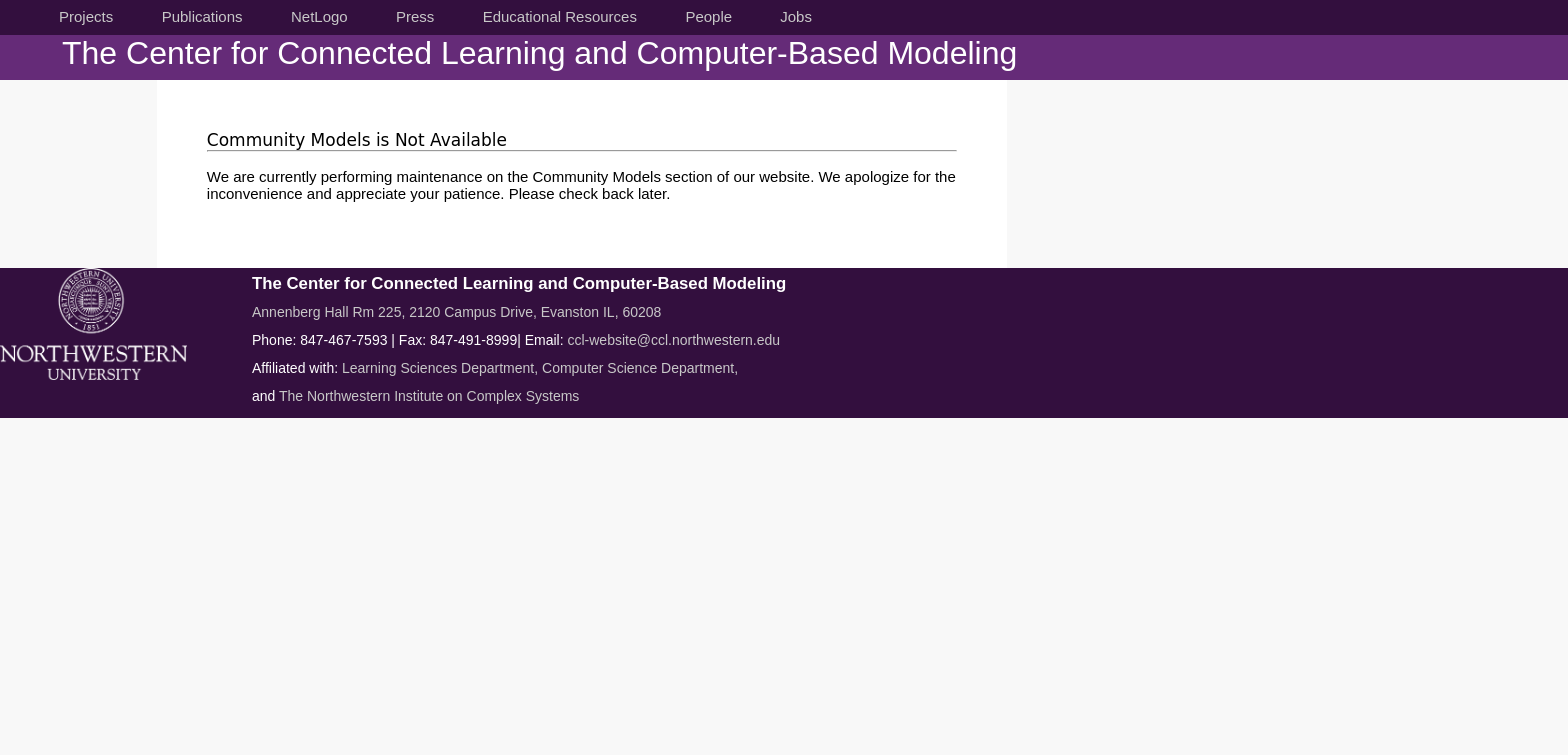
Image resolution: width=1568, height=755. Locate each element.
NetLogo (319, 16)
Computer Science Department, (640, 368)
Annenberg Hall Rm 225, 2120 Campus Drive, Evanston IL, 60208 (456, 312)
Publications (202, 16)
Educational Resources (560, 16)
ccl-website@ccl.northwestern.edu (673, 340)
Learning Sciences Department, (442, 368)
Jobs (796, 16)
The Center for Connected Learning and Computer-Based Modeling (539, 53)
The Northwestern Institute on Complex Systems (429, 396)
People (708, 16)
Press (415, 16)
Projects (86, 16)
